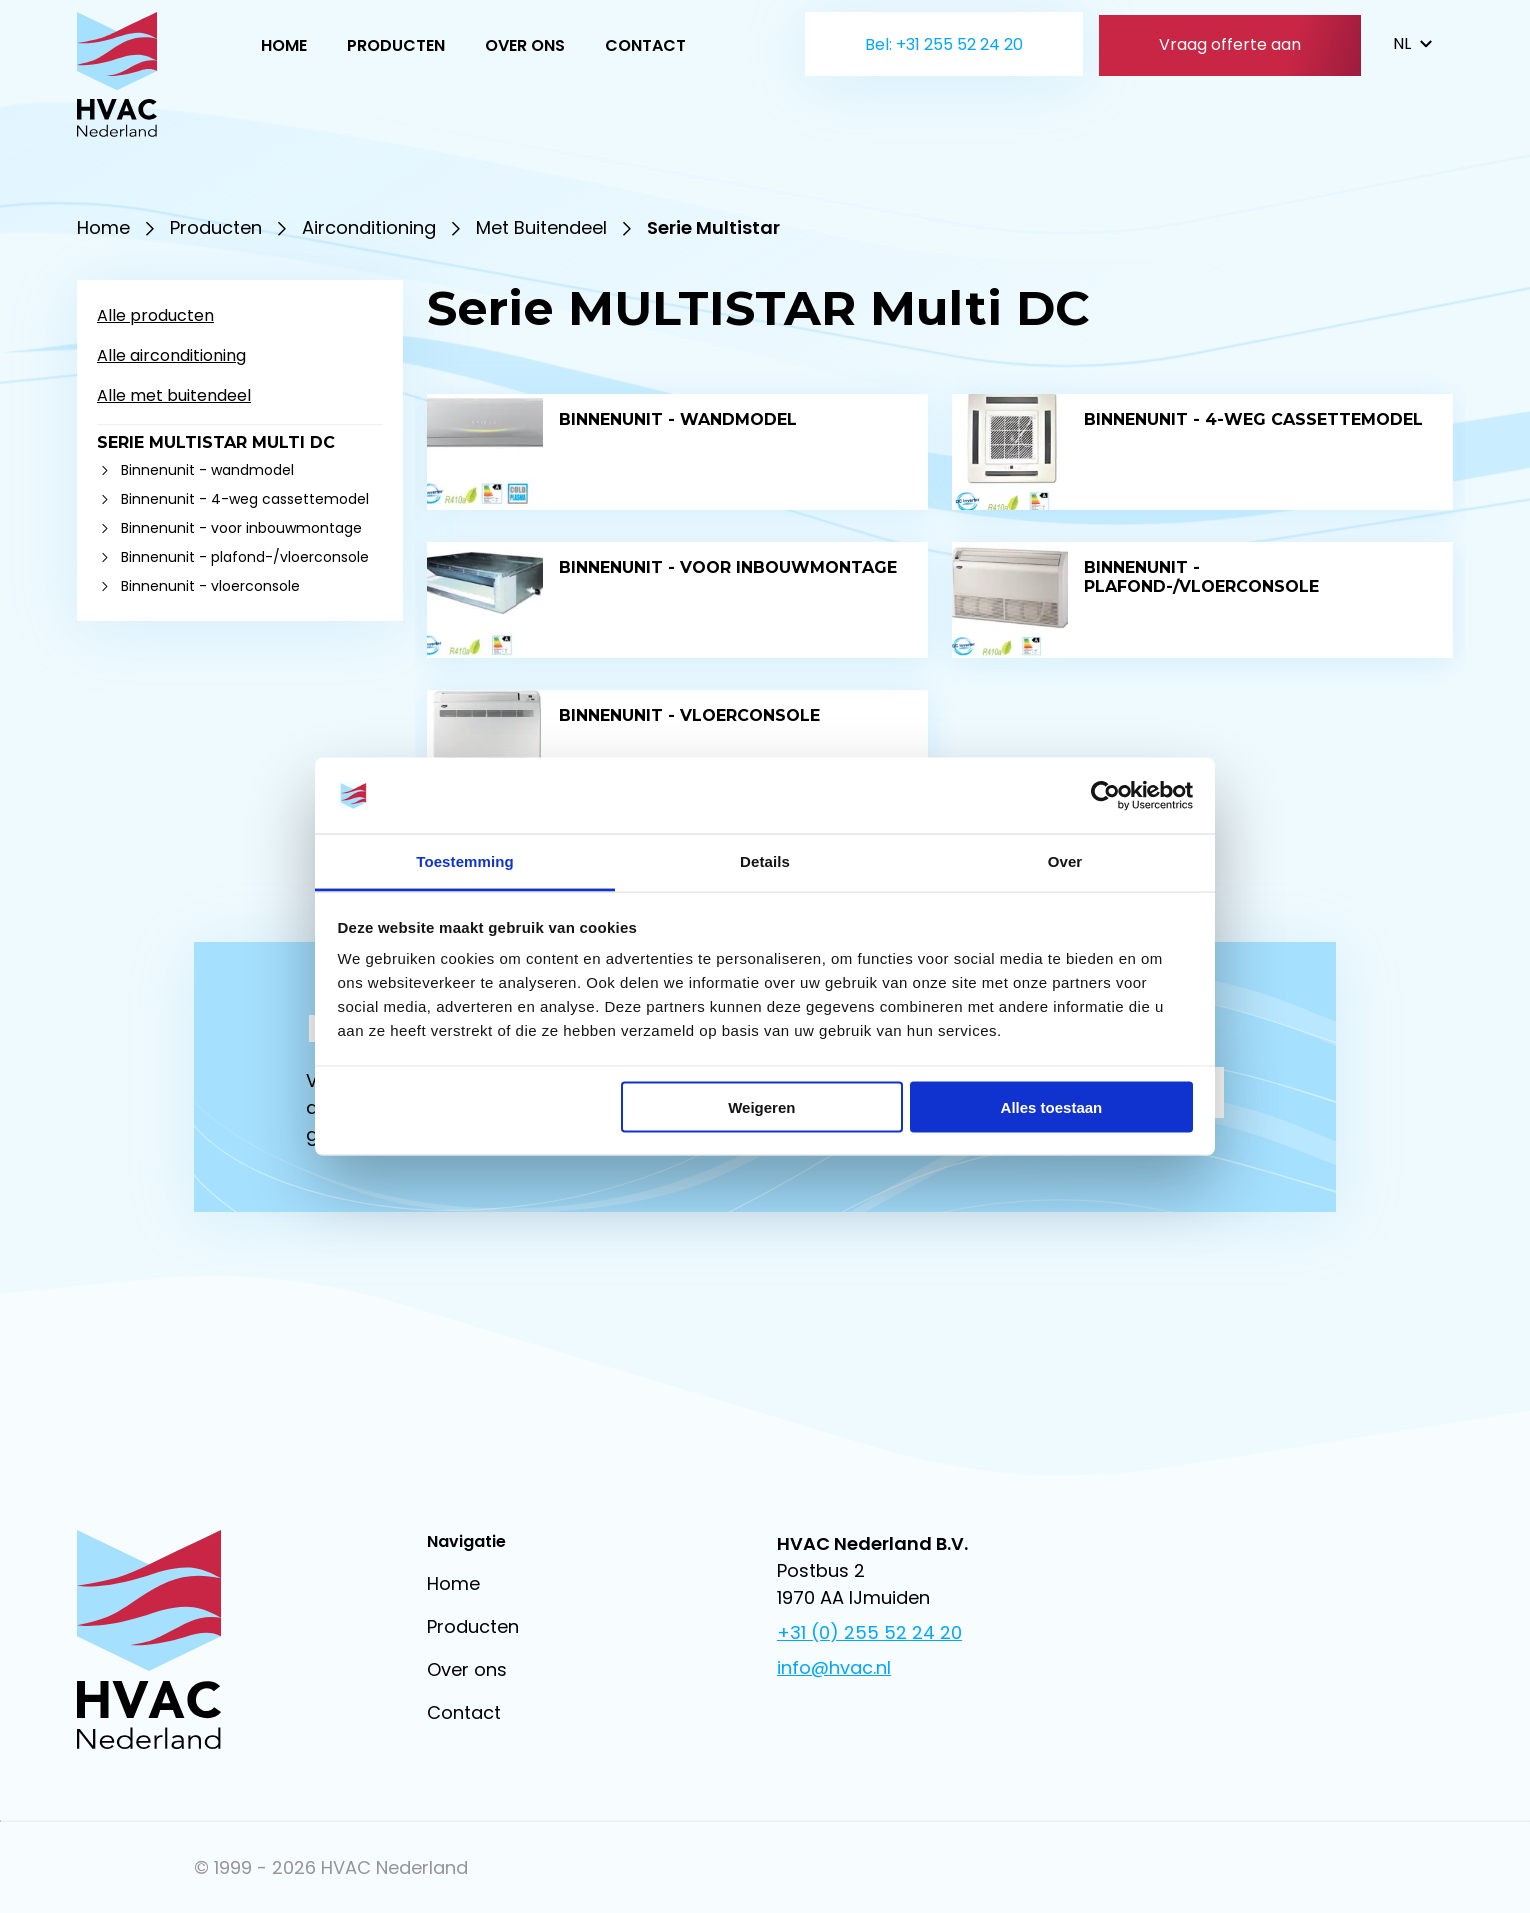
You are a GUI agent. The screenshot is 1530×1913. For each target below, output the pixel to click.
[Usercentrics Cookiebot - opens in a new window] (1105, 796)
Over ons (525, 45)
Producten (396, 45)
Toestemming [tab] (465, 861)
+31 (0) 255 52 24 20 (869, 1632)
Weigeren (761, 1106)
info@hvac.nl (834, 1667)
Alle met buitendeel (174, 395)
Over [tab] (1065, 861)
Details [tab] (765, 861)
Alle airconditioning (171, 355)
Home (284, 45)
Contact (645, 45)
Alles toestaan (1052, 1106)
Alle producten (155, 315)
